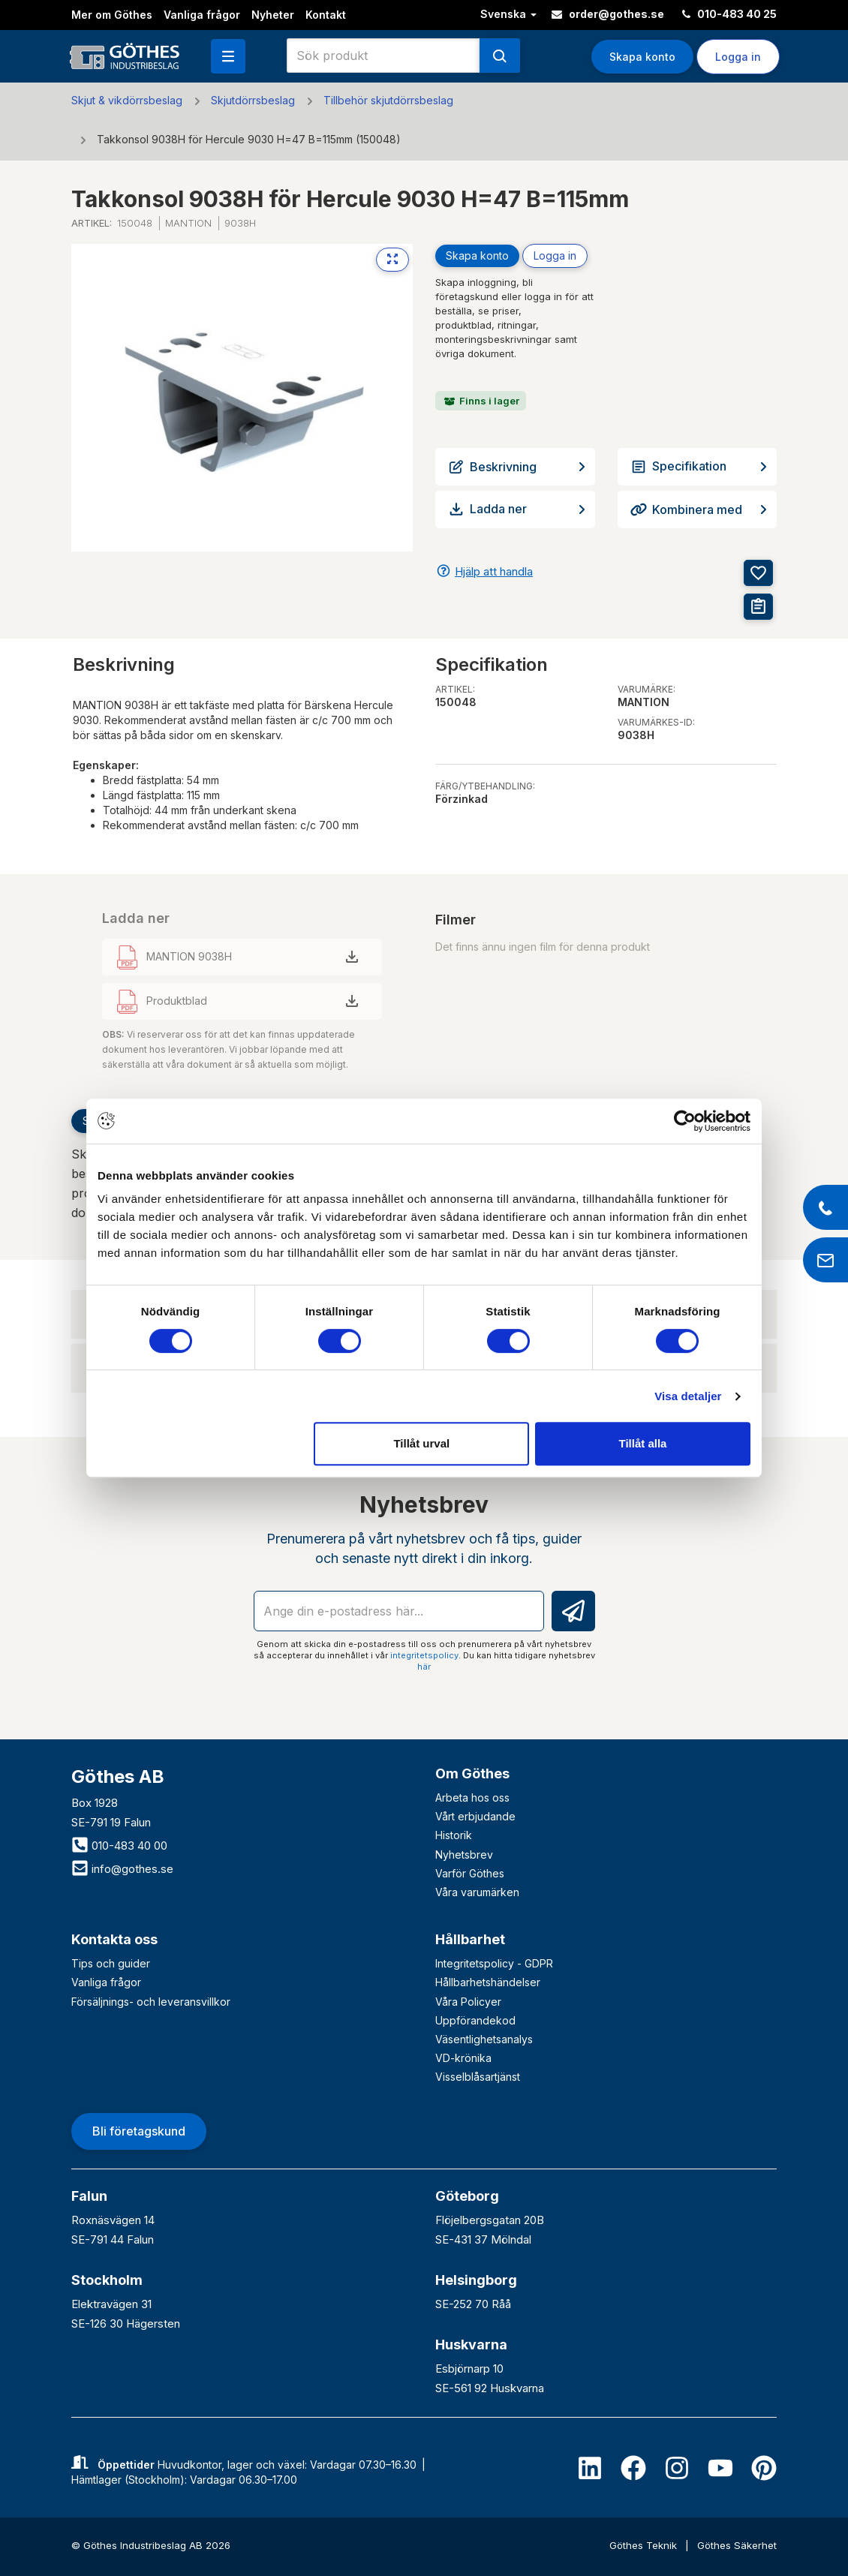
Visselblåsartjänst (477, 2076)
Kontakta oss (114, 1939)
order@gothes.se (608, 14)
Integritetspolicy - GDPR (494, 1963)
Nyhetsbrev (464, 1854)
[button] (228, 56)
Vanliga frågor (202, 14)
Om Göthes (472, 1773)
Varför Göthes (469, 1873)
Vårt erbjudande (475, 1816)
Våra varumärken (477, 1892)
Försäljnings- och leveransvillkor (150, 2001)
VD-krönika (463, 2057)
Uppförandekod (475, 2020)
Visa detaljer (687, 1396)
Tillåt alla (642, 1443)
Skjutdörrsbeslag (253, 100)
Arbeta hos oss (472, 1797)
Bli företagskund (138, 2131)
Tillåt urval (421, 1443)
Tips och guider (110, 1963)
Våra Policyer (468, 2001)
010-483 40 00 (119, 1845)
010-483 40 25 (729, 14)
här (424, 1666)
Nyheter (272, 14)
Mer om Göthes (111, 14)
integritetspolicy (424, 1655)
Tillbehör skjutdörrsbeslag (388, 100)
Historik (453, 1835)
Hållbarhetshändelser (487, 1982)
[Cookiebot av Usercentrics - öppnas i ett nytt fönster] (684, 1121)
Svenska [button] (508, 14)
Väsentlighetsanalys (484, 2039)
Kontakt (325, 14)
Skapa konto (642, 56)
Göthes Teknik (644, 2545)
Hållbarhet (470, 1939)
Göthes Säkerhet (737, 2545)
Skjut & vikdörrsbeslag (126, 100)
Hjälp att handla (494, 571)
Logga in (738, 56)
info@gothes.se (122, 1869)
